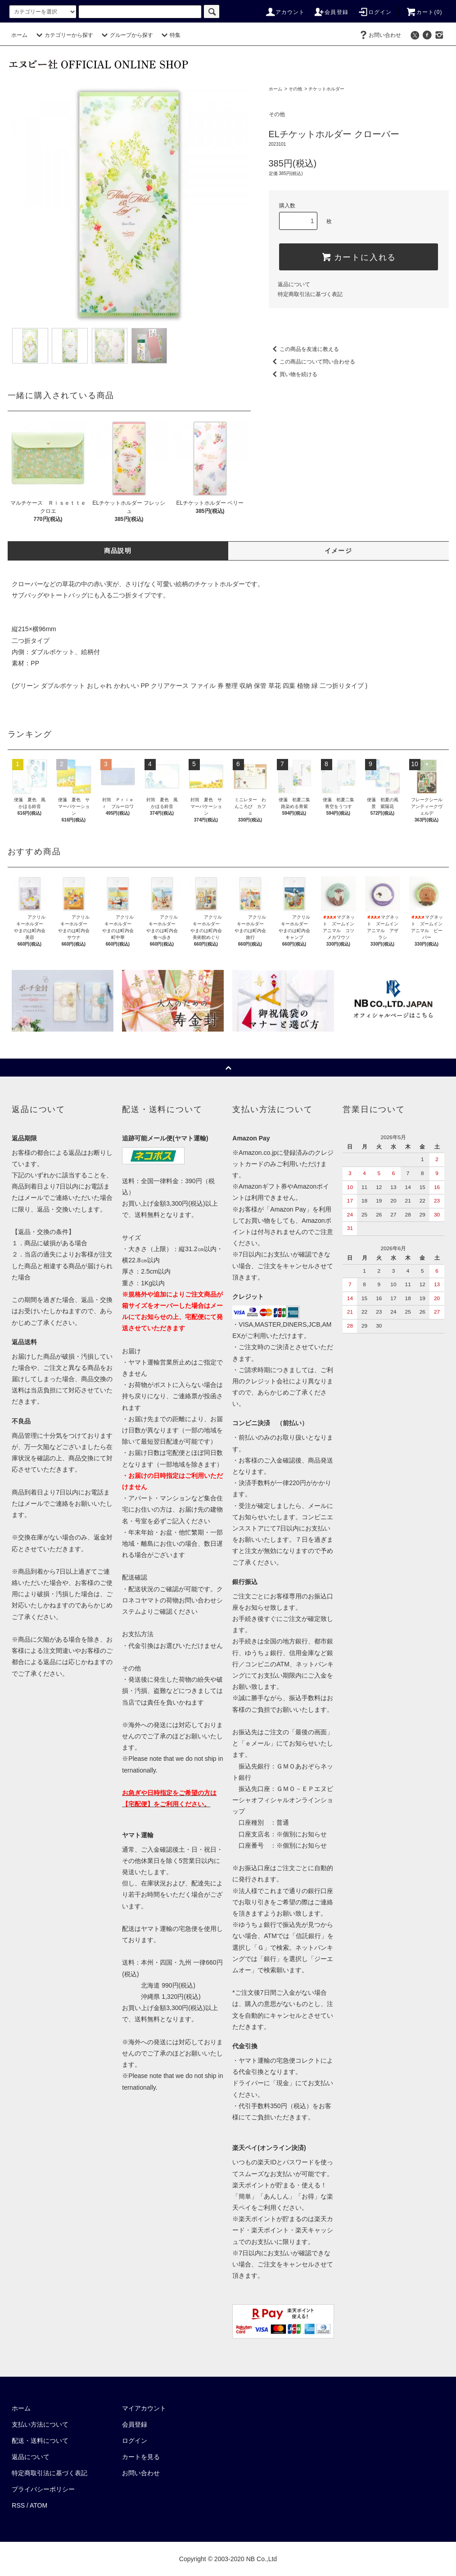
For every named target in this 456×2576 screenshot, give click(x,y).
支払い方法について (40, 2424)
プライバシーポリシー (43, 2489)
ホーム (19, 35)
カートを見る (141, 2456)
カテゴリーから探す (63, 35)
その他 (295, 88)
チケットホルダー (326, 88)
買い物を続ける (293, 374)
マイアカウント (144, 2408)
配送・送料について (40, 2440)
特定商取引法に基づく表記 (310, 294)
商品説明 (118, 550)
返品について (294, 284)
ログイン (374, 12)
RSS (18, 2505)
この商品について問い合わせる (312, 362)
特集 (170, 35)
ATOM (38, 2505)
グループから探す (126, 35)
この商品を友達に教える (304, 349)
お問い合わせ (379, 35)
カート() (424, 12)
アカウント (285, 12)
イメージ (338, 550)
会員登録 (331, 12)
